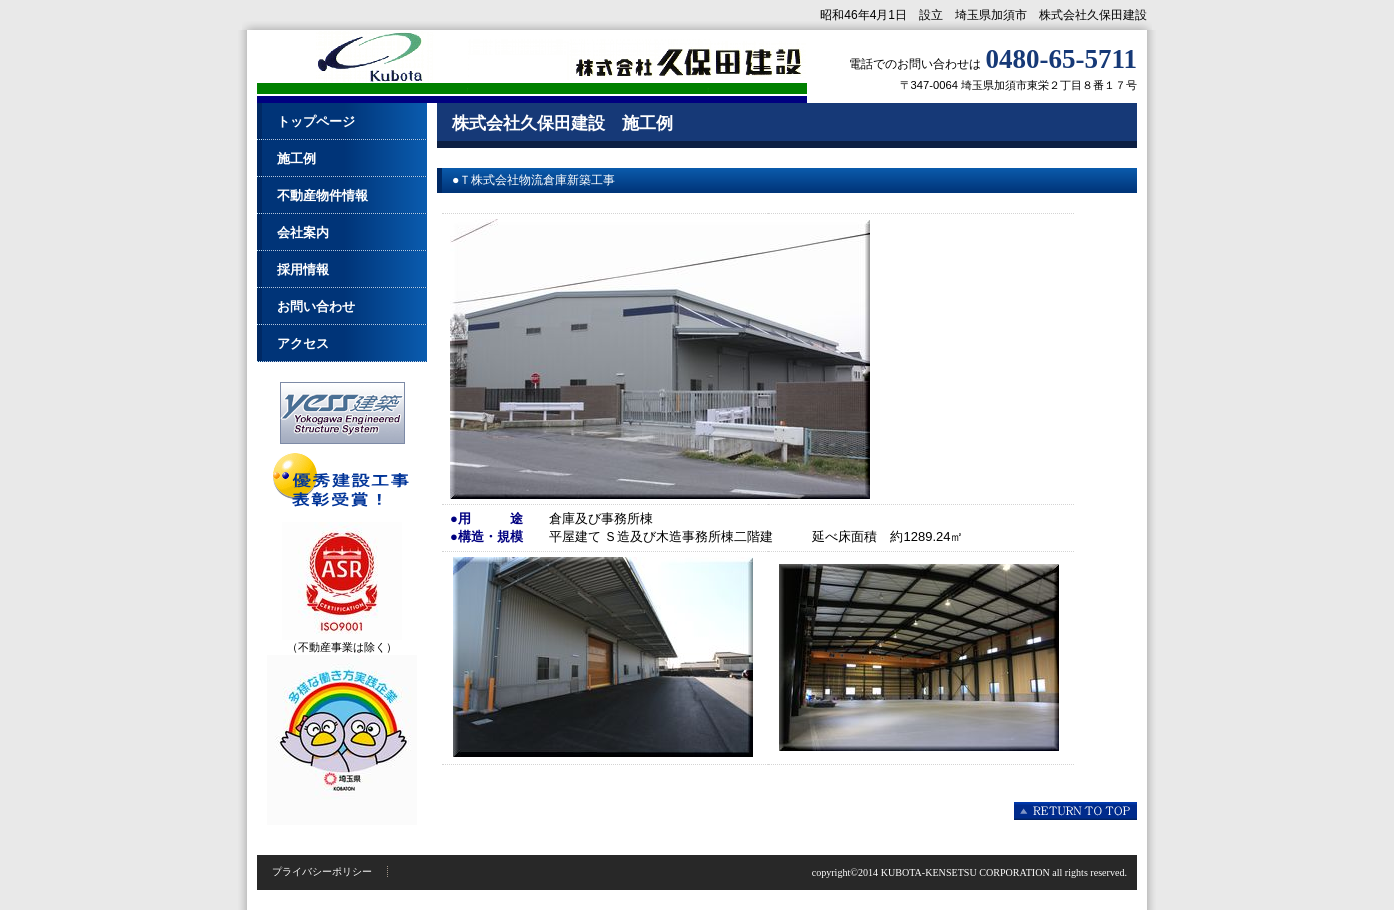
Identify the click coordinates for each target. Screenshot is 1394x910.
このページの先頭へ (1075, 811)
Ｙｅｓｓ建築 (342, 413)
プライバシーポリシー (322, 871)
